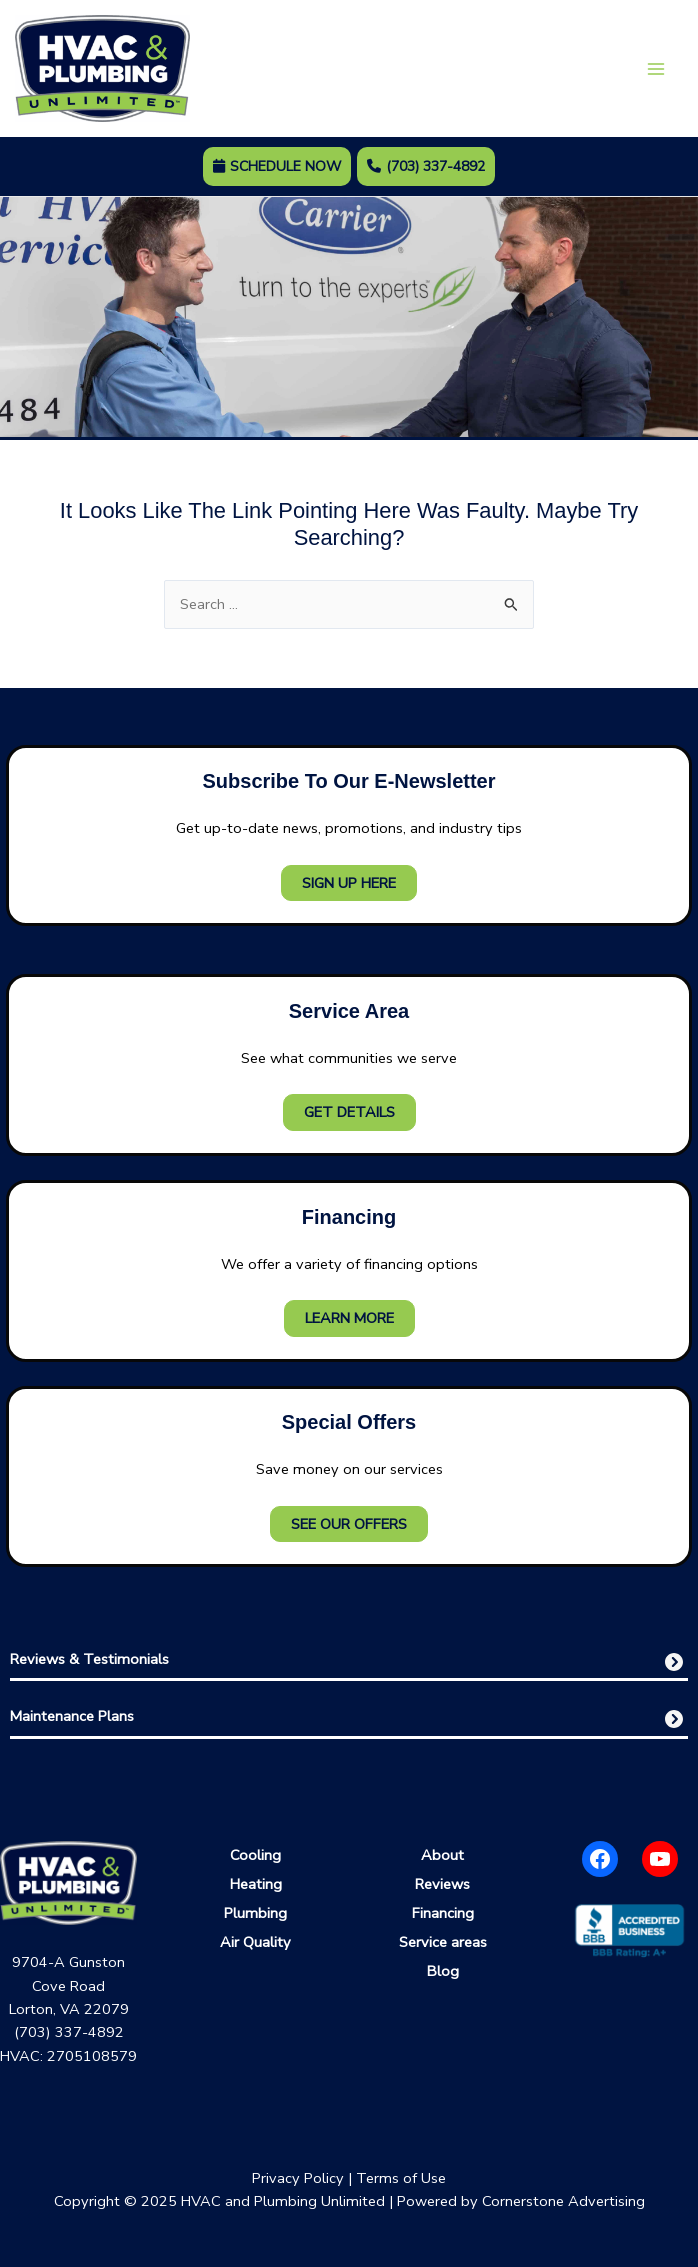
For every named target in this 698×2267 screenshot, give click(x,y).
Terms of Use (401, 2178)
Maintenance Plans (72, 1716)
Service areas (443, 1942)
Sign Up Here (349, 883)
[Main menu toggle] (656, 69)
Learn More (349, 1318)
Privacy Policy (298, 2178)
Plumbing (255, 1913)
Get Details (349, 1113)
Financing (443, 1913)
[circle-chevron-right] (674, 1662)
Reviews (442, 1884)
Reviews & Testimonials (89, 1659)
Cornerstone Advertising (563, 2201)
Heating (256, 1884)
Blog (443, 1971)
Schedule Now (277, 166)
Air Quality (255, 1942)
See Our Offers (349, 1524)
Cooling (255, 1855)
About (442, 1855)
